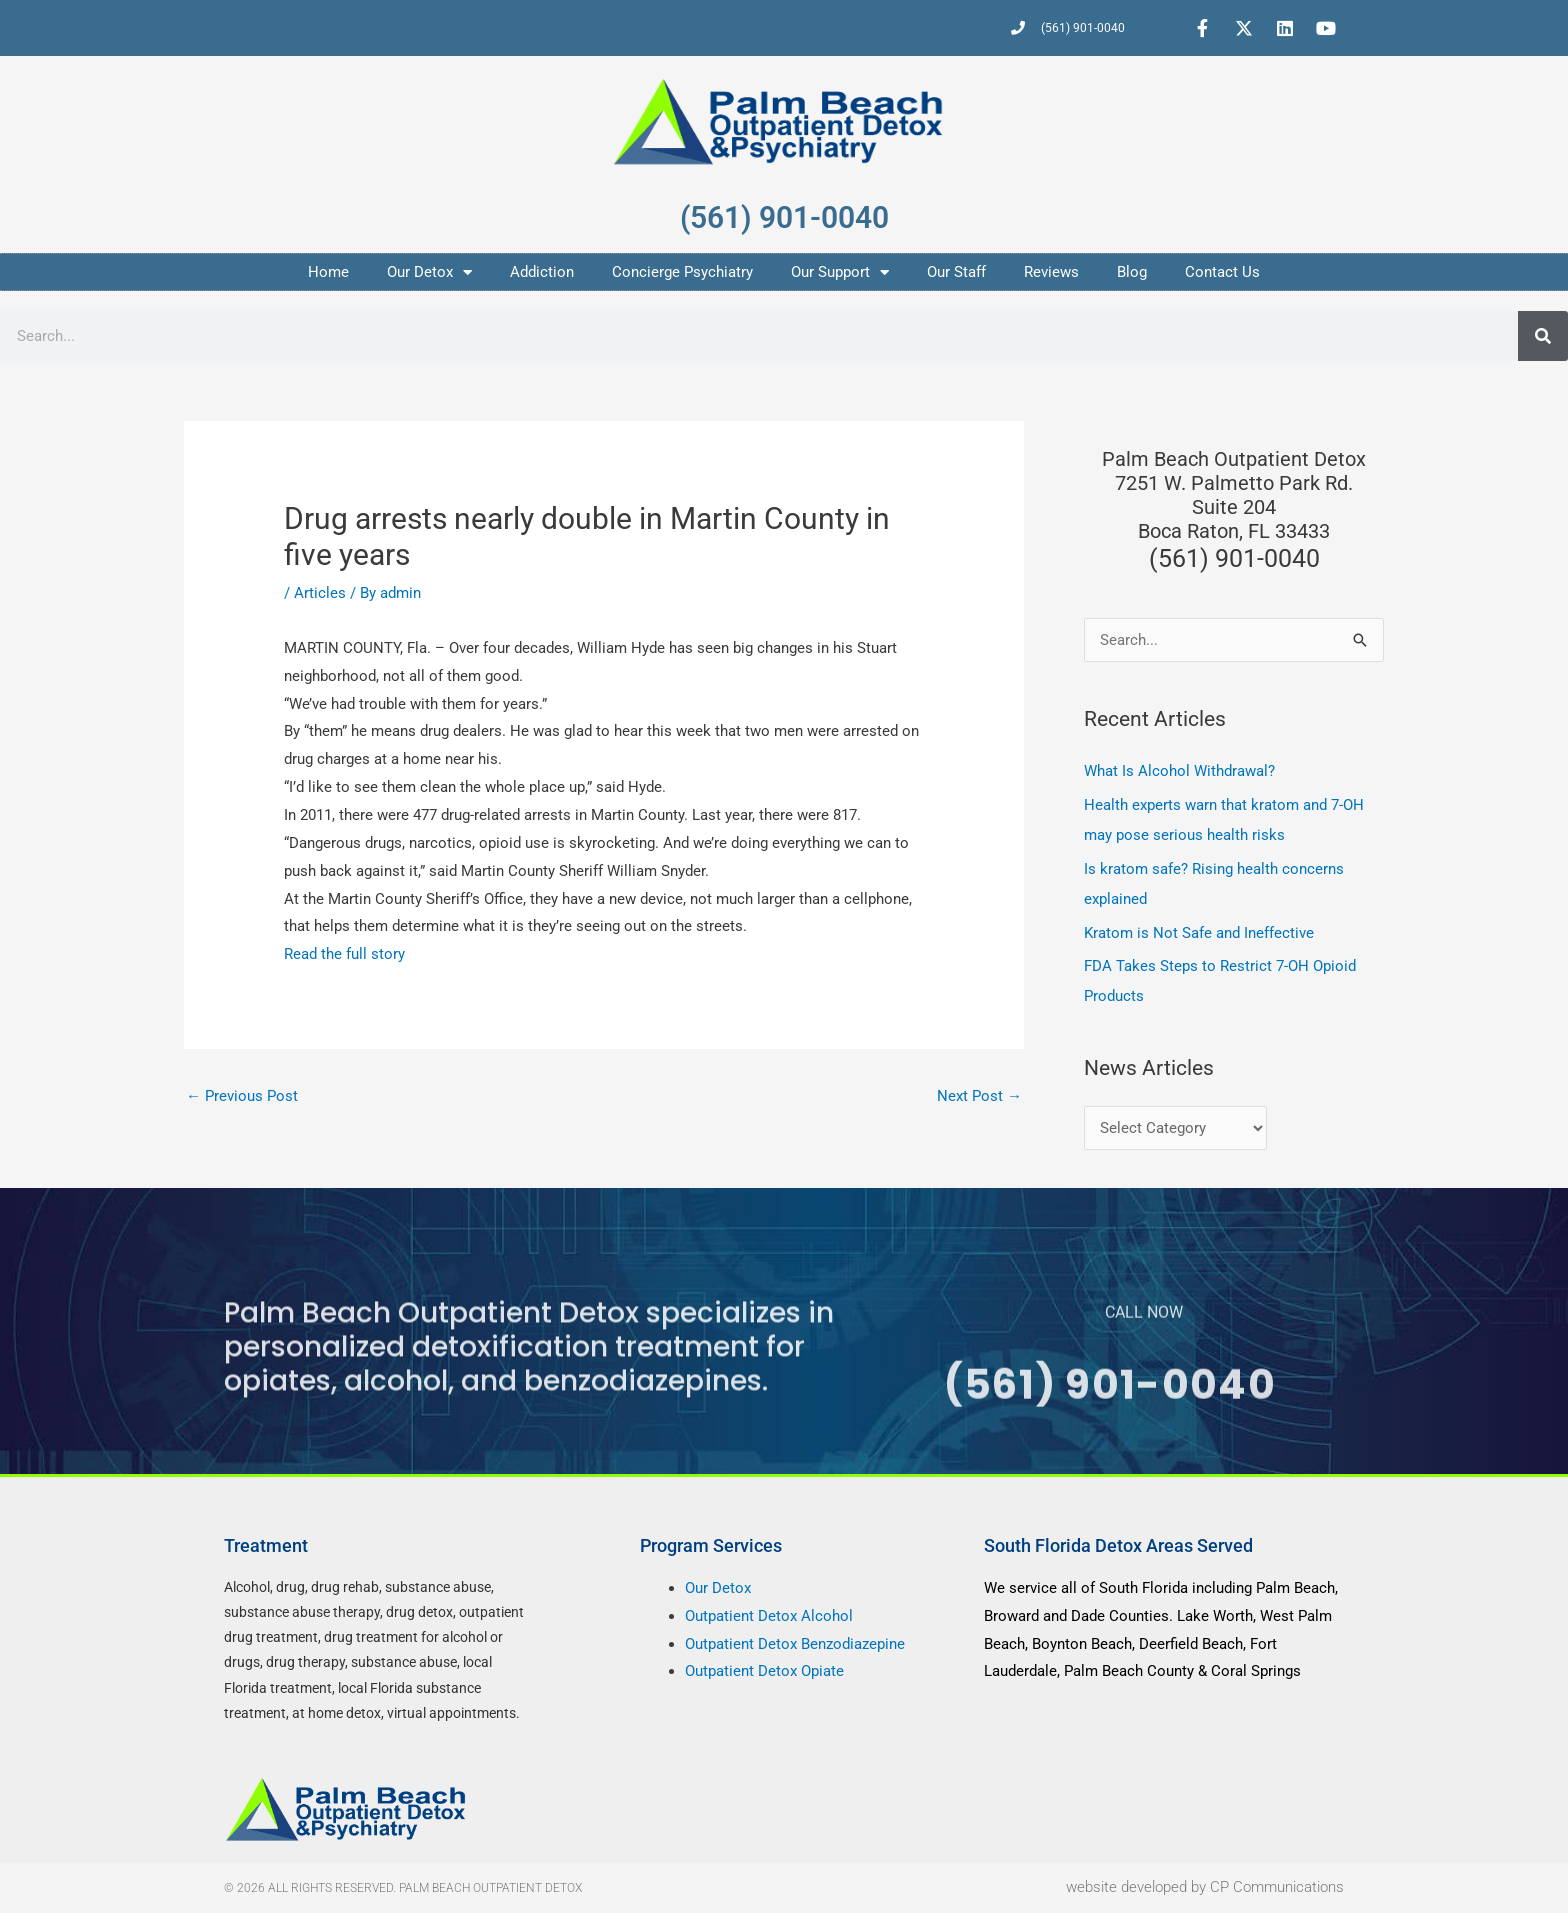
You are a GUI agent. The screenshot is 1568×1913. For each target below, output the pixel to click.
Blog (1132, 272)
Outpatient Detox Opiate (764, 1671)
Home (328, 272)
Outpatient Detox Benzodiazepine (795, 1644)
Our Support (840, 272)
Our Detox (429, 272)
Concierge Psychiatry (682, 272)
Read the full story (344, 954)
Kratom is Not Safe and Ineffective (1199, 933)
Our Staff (956, 272)
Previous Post (242, 1096)
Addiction (542, 272)
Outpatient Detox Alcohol (769, 1616)
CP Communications (1277, 1888)
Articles (320, 593)
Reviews (1051, 272)
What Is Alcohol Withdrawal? (1179, 771)
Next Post (979, 1096)
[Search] (1543, 336)
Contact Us (1222, 272)
